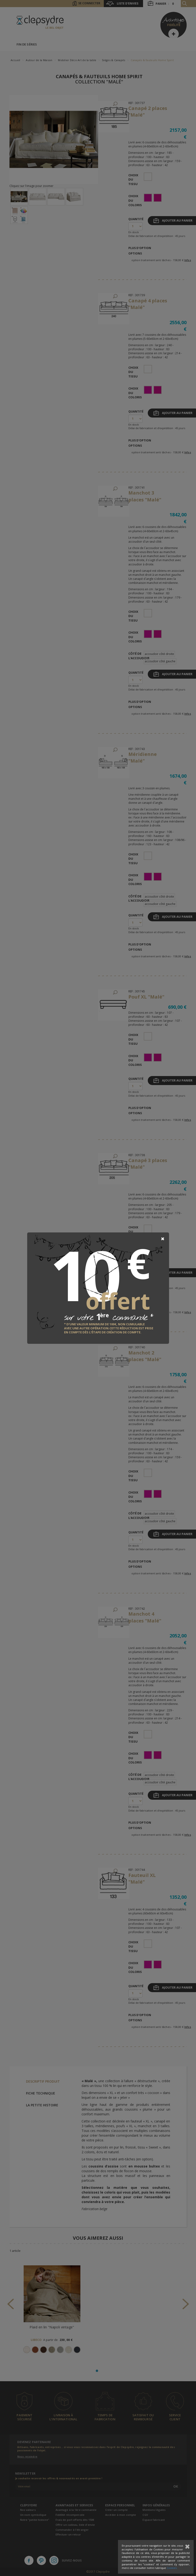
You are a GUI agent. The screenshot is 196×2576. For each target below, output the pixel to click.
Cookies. (172, 2568)
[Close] (162, 1238)
